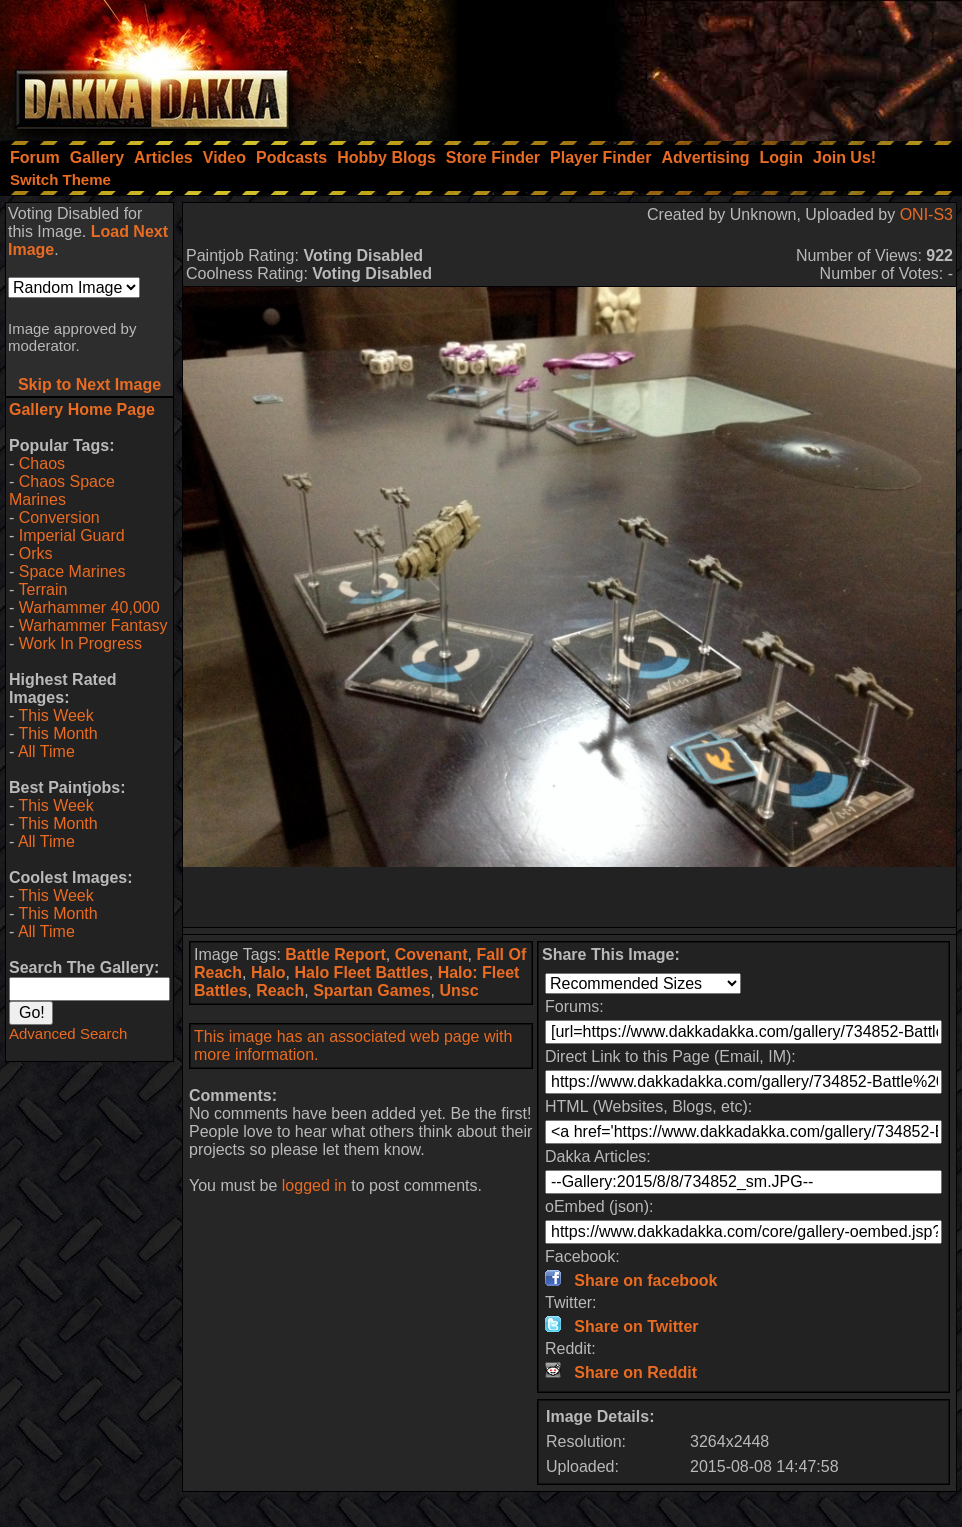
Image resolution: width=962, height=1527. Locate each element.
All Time (46, 751)
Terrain (42, 589)
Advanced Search (68, 1033)
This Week (55, 715)
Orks (36, 553)
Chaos (42, 463)
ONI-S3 (926, 214)
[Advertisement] (693, 65)
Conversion (59, 517)
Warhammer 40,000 (89, 607)
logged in (314, 1185)
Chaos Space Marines (62, 490)
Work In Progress (80, 643)
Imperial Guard (72, 535)
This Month (57, 733)
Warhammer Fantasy (93, 625)
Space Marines (72, 571)
